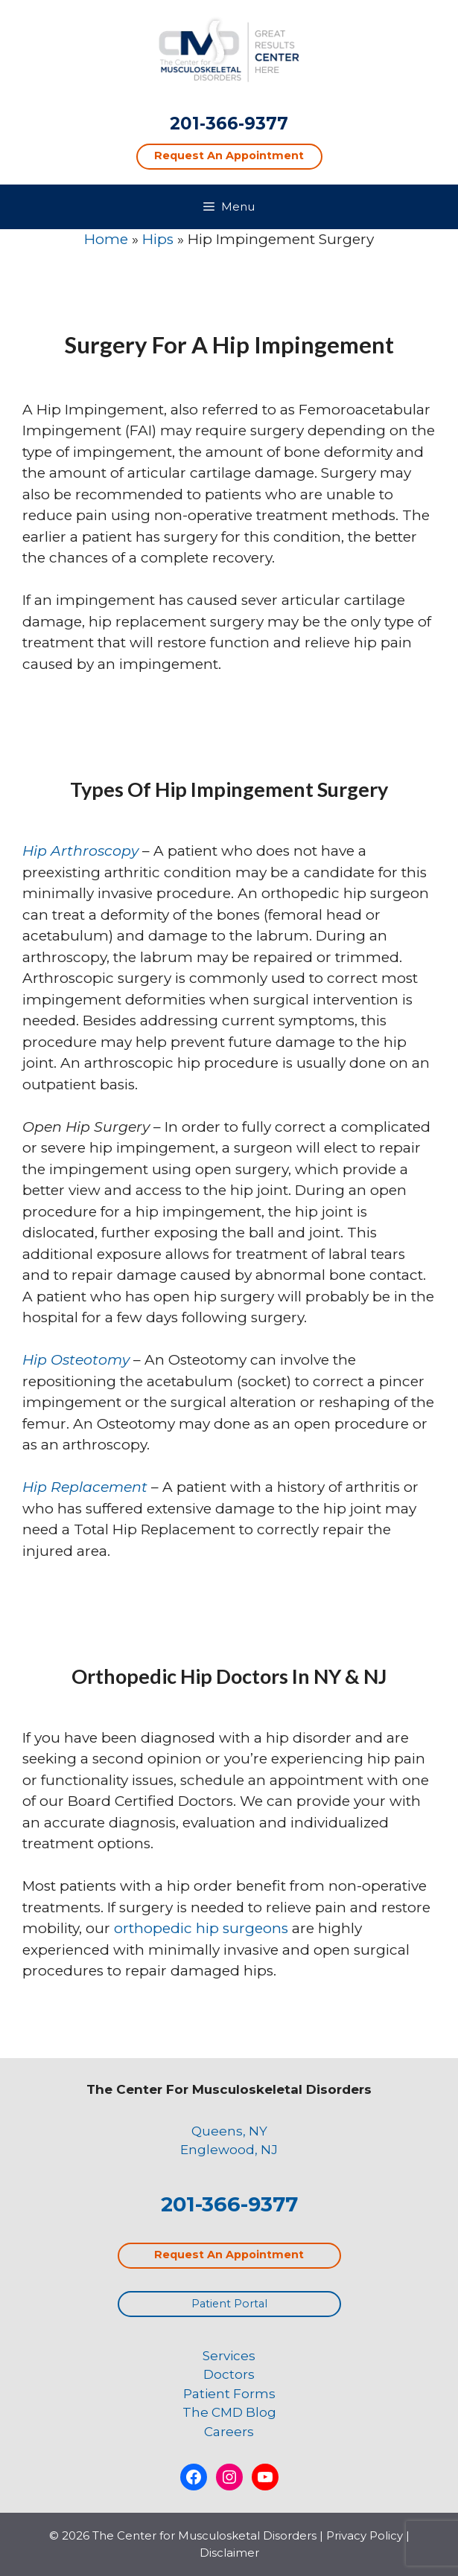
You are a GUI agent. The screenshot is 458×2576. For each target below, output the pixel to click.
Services (229, 2355)
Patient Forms (229, 2393)
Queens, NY (229, 2131)
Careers (229, 2431)
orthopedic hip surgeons (201, 1928)
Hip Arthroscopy (80, 850)
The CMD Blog (229, 2412)
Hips (158, 239)
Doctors (229, 2374)
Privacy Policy (364, 2535)
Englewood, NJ (229, 2149)
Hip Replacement (84, 1487)
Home (106, 239)
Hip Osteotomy (76, 1359)
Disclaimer (229, 2552)
